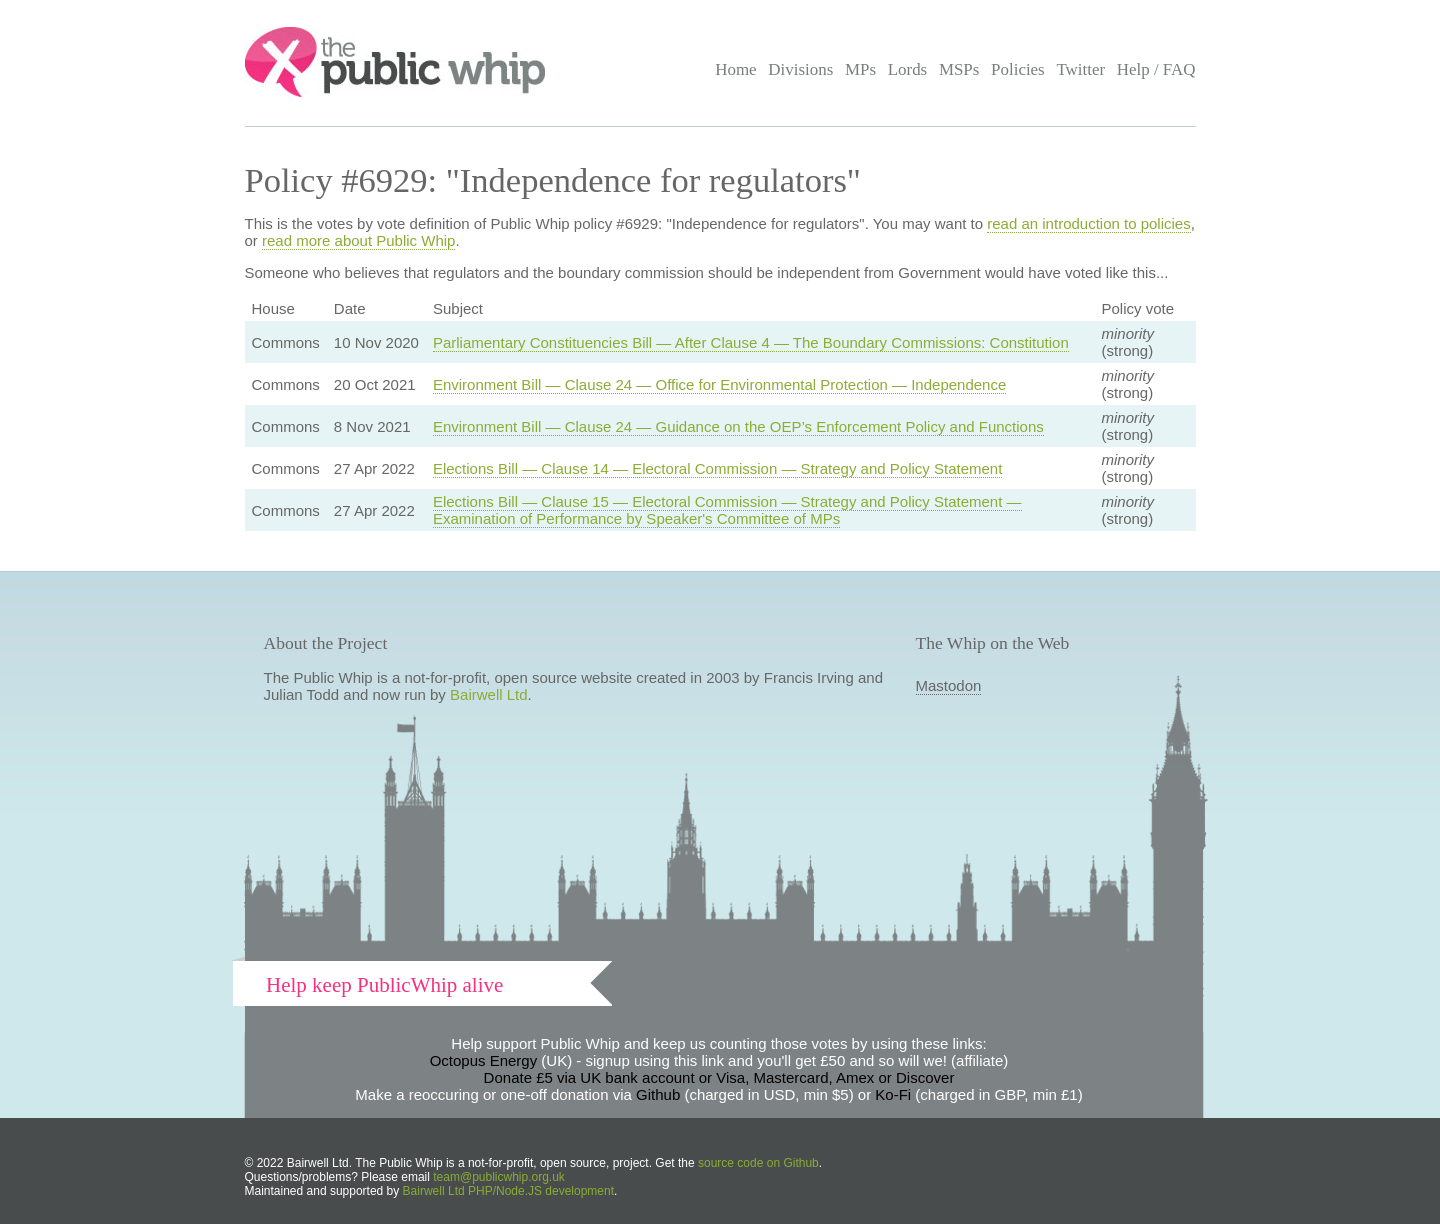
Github (658, 1094)
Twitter (1080, 69)
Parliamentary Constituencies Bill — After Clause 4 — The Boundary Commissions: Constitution (751, 342)
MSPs (959, 69)
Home (735, 69)
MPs (860, 69)
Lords (908, 69)
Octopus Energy (484, 1060)
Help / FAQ (1156, 69)
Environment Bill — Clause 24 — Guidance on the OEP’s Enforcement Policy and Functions (738, 426)
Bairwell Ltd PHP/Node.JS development (508, 1191)
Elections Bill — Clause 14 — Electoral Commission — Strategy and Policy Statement (717, 468)
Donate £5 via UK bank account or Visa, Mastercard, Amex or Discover (719, 1077)
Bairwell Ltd (489, 694)
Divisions (800, 69)
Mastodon (949, 685)
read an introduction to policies (1088, 223)
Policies (1018, 69)
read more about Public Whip (358, 240)
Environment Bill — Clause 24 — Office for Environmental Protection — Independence (719, 384)
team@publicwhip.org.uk (499, 1177)
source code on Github (758, 1163)
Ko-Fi (893, 1094)
